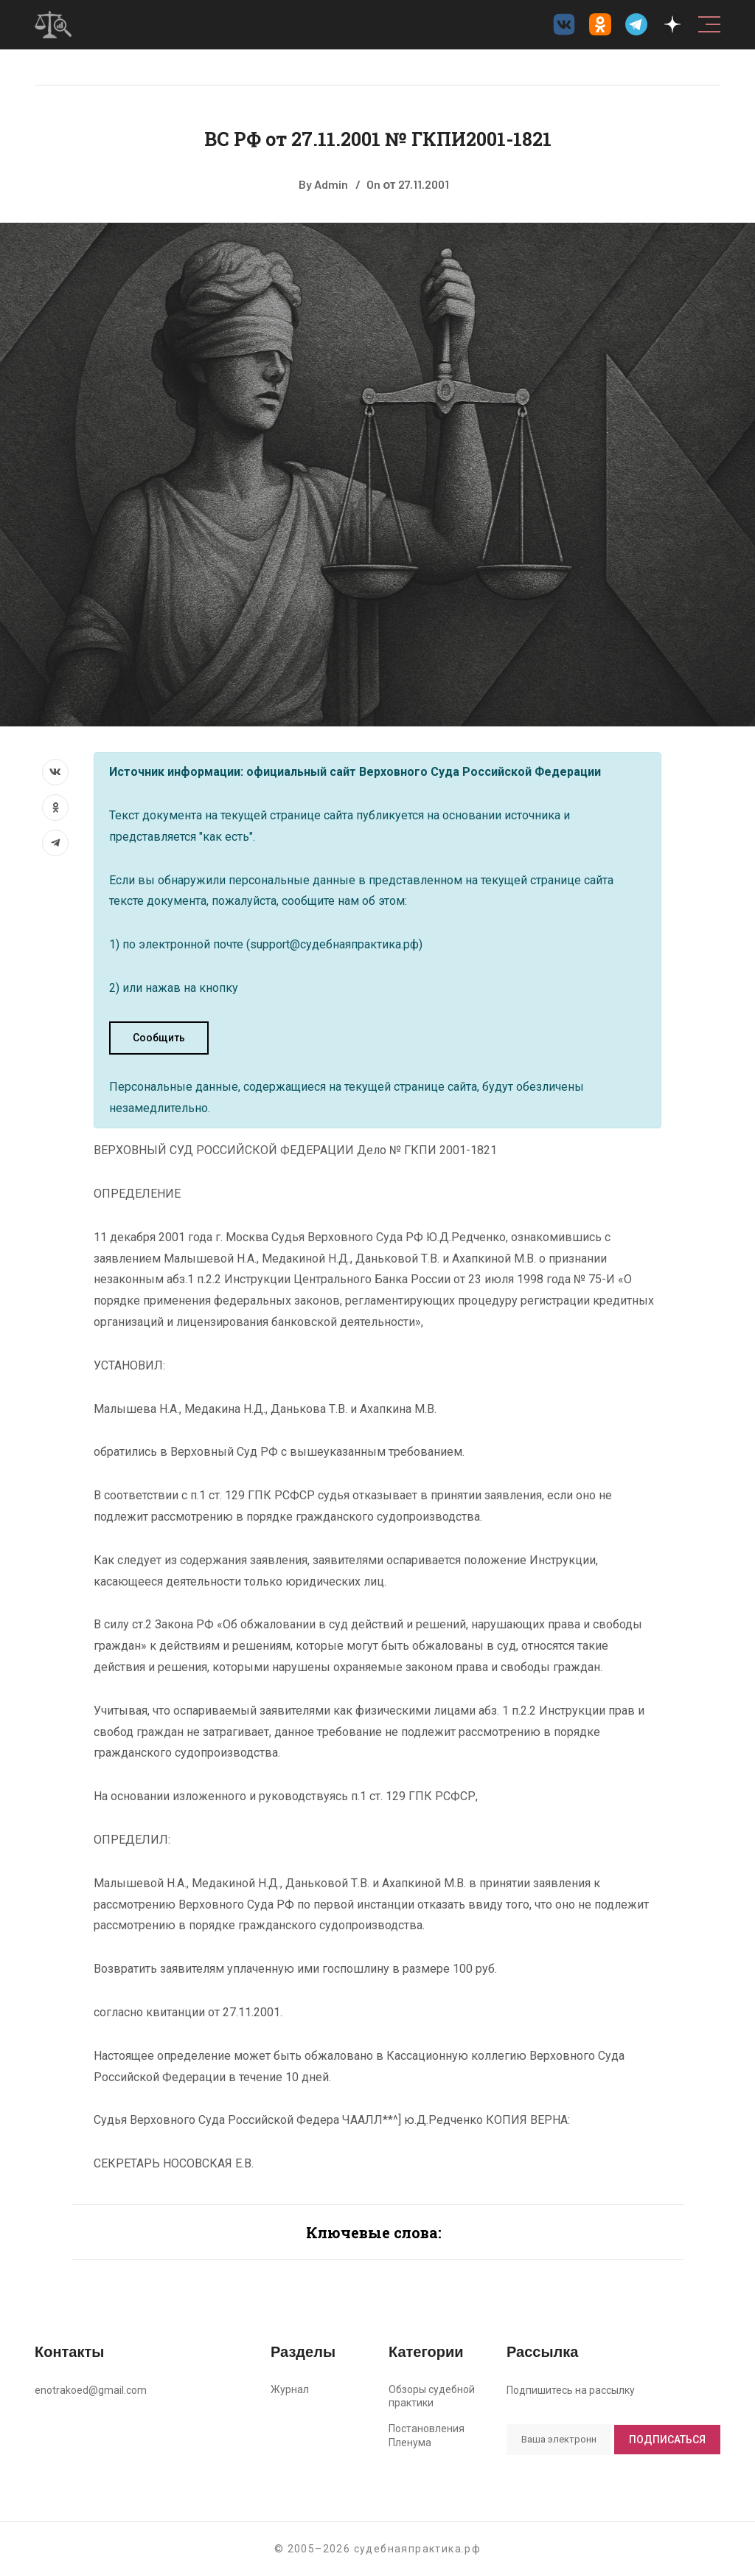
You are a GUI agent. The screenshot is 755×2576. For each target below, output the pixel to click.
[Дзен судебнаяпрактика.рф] (672, 24)
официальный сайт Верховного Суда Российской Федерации (423, 772)
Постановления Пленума (427, 2435)
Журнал (290, 2389)
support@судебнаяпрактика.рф (334, 944)
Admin (331, 184)
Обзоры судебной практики (432, 2396)
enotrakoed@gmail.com (91, 2390)
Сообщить (159, 1038)
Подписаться (667, 2439)
